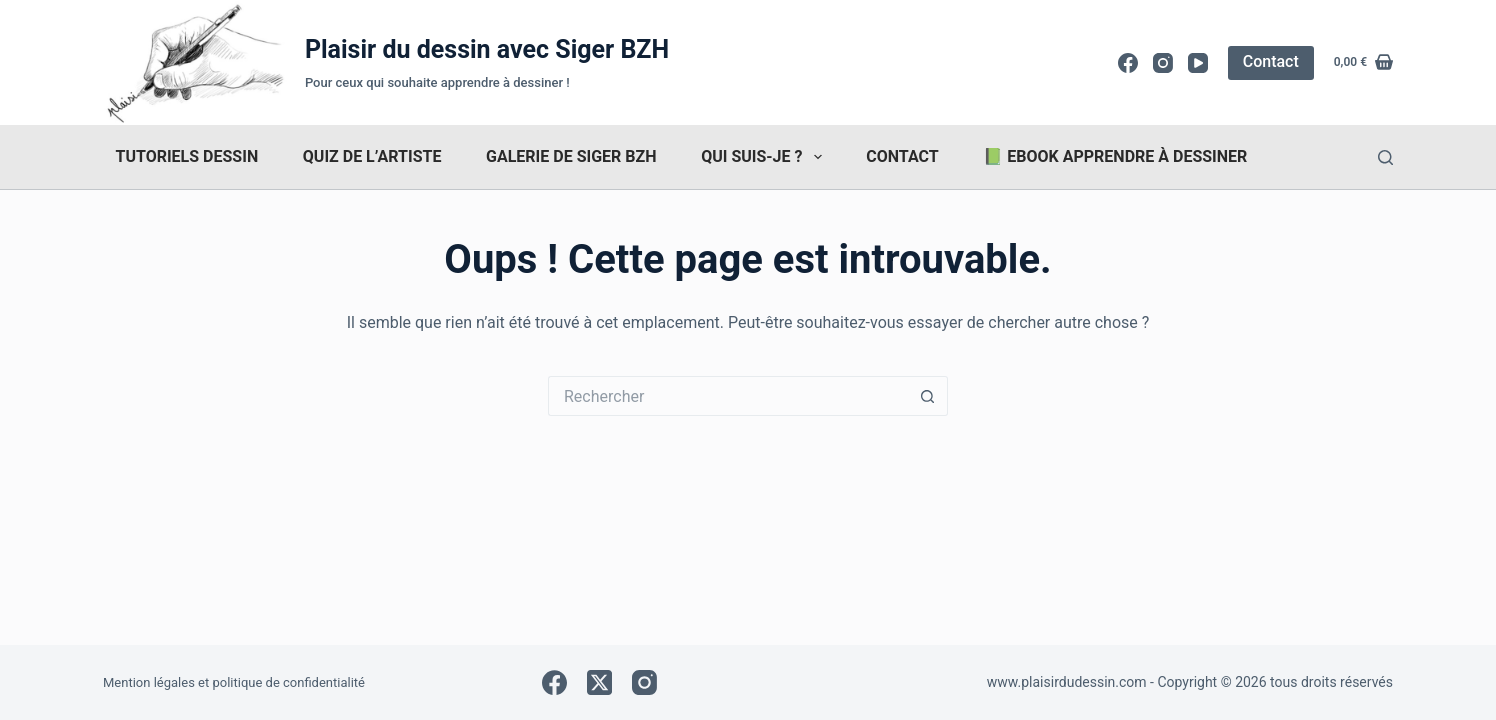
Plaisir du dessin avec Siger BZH (487, 49)
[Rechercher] (1385, 157)
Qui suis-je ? (765, 157)
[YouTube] (1198, 63)
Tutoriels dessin (187, 156)
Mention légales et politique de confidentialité (234, 682)
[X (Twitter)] (599, 682)
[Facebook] (1128, 63)
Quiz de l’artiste (372, 156)
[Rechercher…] (728, 396)
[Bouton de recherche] (928, 396)
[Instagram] (1163, 63)
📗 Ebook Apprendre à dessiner (1115, 156)
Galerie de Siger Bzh (571, 156)
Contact (1271, 61)
